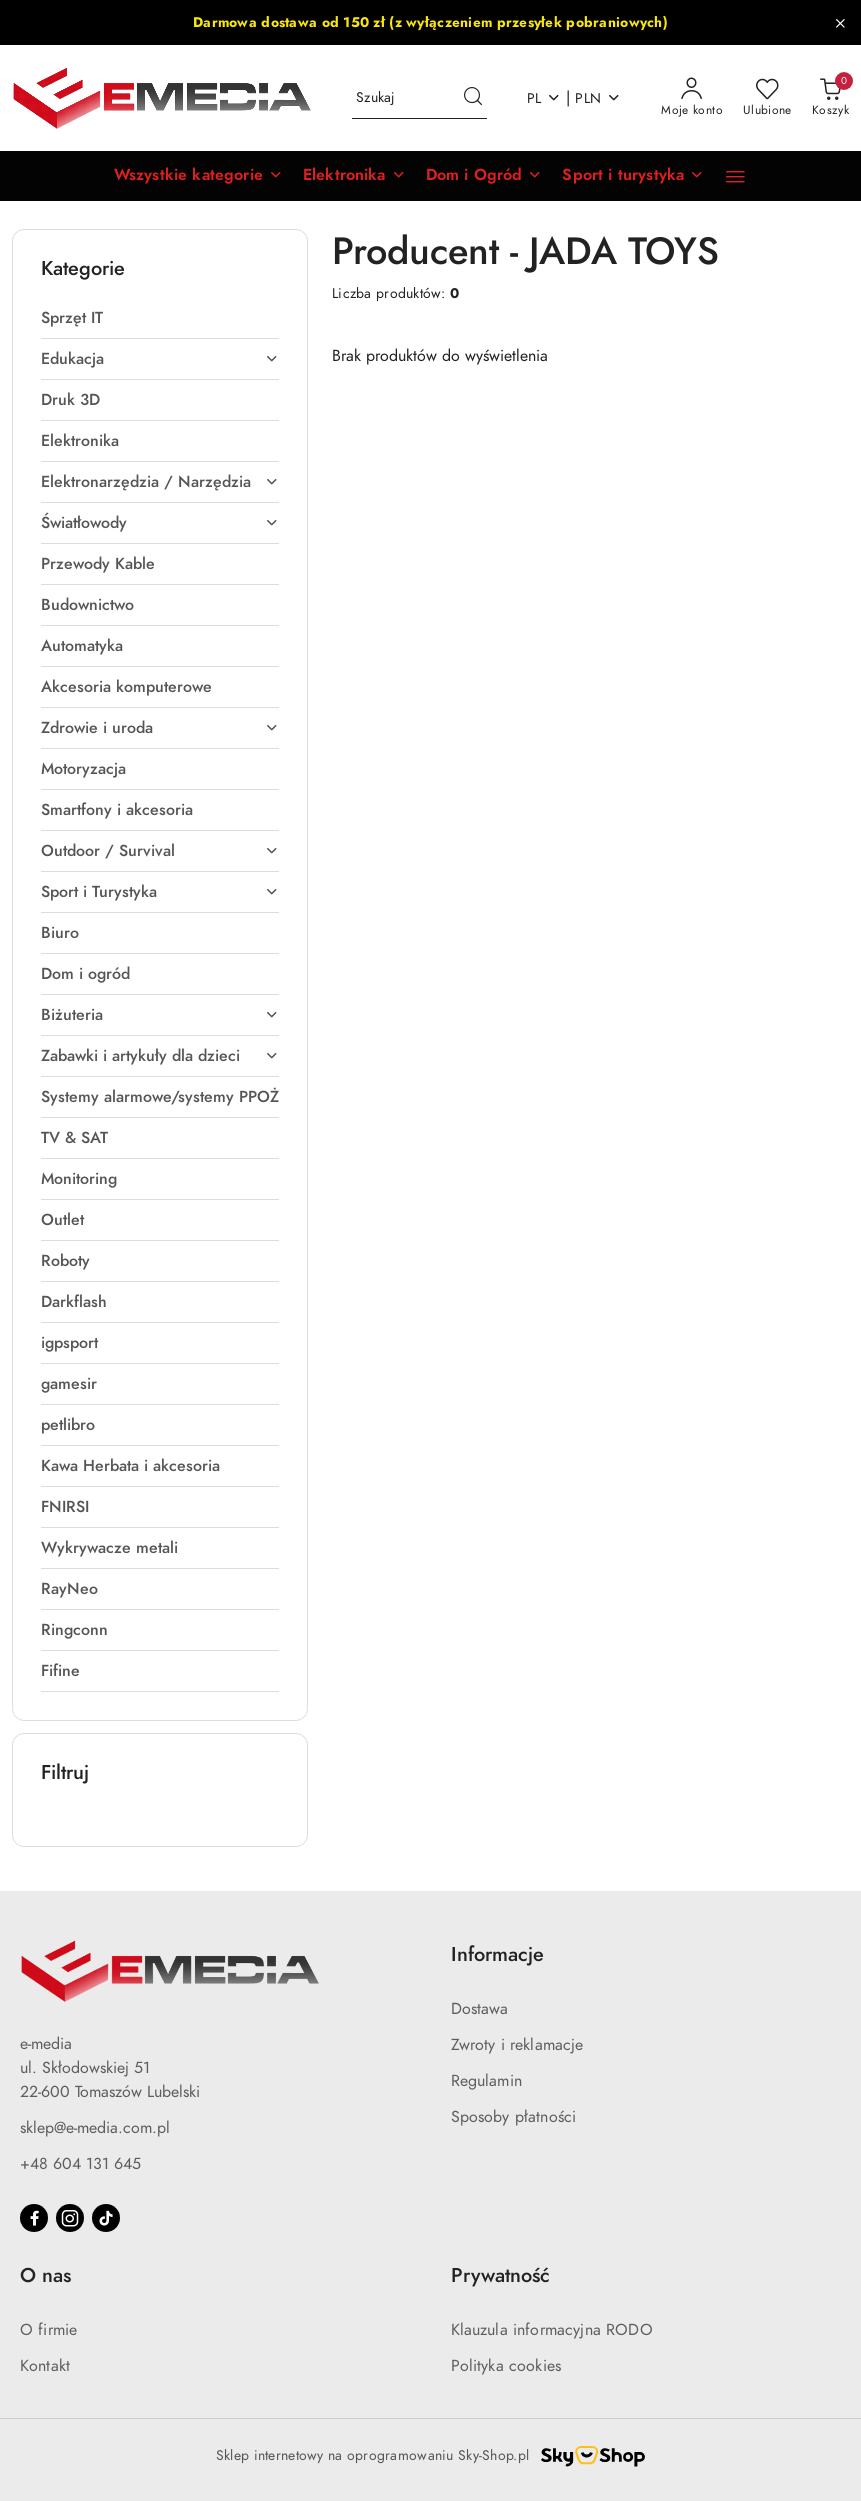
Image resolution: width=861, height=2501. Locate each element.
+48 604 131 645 (80, 2164)
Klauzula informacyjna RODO (552, 2330)
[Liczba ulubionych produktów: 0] (767, 98)
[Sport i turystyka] (633, 176)
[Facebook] (34, 2218)
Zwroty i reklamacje (517, 2045)
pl (544, 98)
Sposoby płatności (514, 2117)
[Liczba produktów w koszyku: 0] (830, 98)
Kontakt (45, 2366)
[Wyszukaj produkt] (419, 98)
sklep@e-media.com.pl (95, 2128)
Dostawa (480, 2009)
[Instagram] (70, 2218)
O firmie (48, 2330)
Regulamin (486, 2081)
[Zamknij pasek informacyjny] (840, 23)
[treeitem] (160, 318)
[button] (198, 176)
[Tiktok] (106, 2218)
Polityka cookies (506, 2366)
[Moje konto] (692, 98)
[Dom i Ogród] (484, 176)
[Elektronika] (354, 176)
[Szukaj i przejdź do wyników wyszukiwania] (473, 98)
